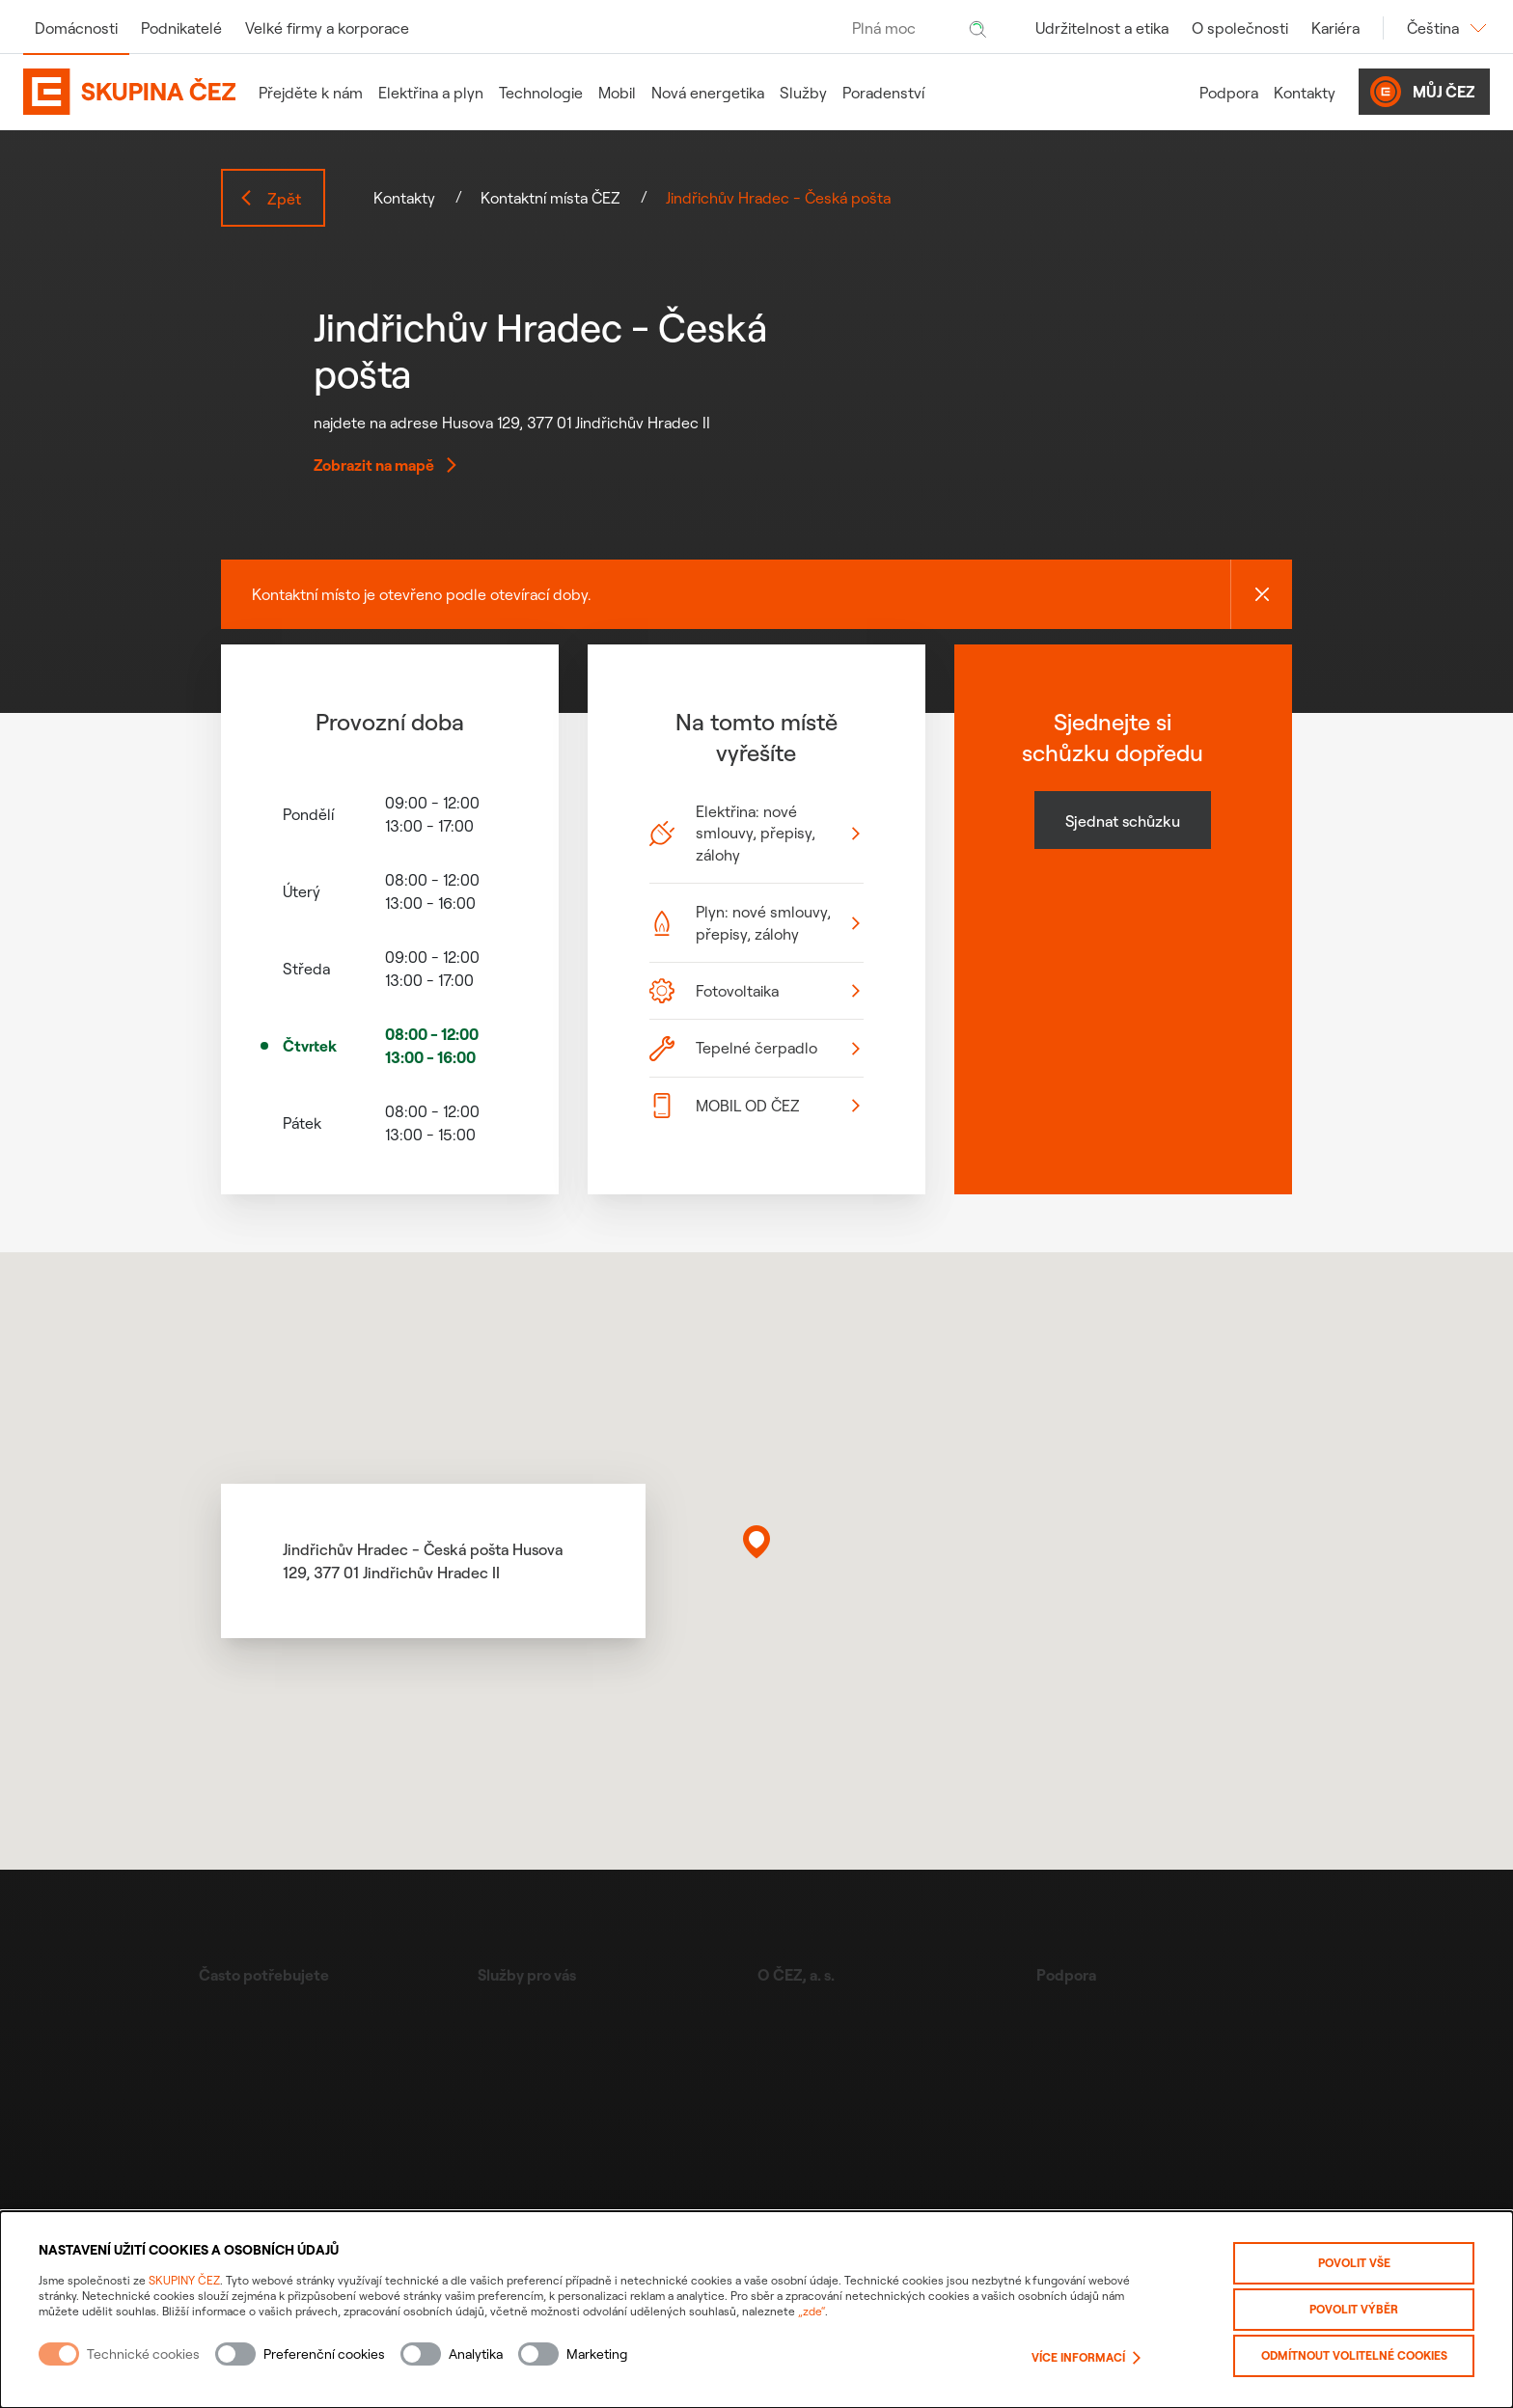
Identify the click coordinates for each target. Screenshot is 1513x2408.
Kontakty (1304, 92)
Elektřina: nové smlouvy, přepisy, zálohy (754, 833)
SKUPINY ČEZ (184, 2280)
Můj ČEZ (1422, 91)
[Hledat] (977, 28)
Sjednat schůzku (1122, 821)
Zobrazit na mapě (385, 465)
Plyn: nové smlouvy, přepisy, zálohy (754, 922)
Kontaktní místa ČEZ (550, 197)
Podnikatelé (181, 28)
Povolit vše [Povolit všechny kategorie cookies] (1354, 2263)
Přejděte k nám (311, 92)
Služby (803, 92)
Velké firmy (327, 28)
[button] (756, 1541)
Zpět (269, 198)
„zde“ (811, 2311)
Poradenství (883, 92)
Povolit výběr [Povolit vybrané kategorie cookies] (1353, 2309)
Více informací (1086, 2358)
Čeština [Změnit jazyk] (1448, 28)
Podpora (1228, 92)
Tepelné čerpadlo (754, 1048)
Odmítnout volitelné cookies (1354, 2355)
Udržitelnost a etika (1102, 28)
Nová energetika (707, 92)
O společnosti (1240, 28)
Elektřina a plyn (430, 92)
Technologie (541, 92)
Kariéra (1335, 28)
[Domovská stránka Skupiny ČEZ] (129, 91)
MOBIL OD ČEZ (754, 1105)
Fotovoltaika (754, 990)
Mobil (617, 92)
